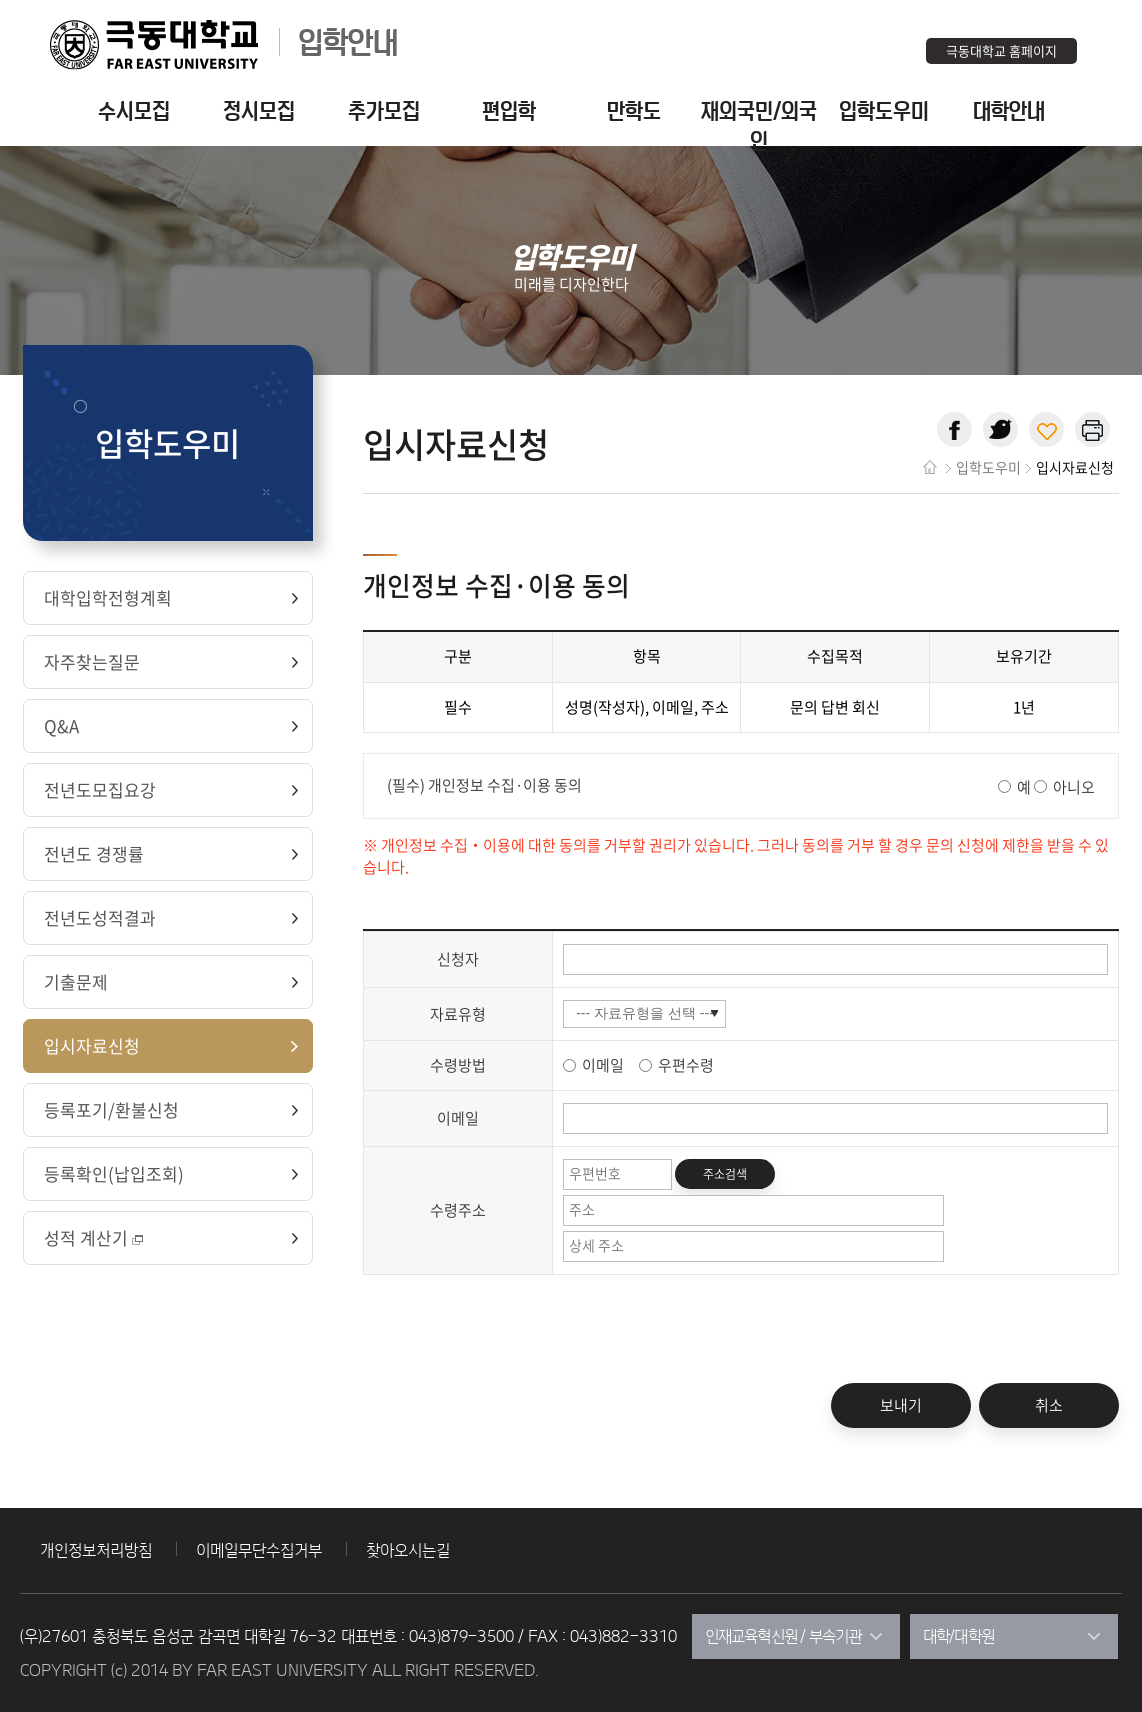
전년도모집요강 (100, 789)
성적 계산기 (95, 1237)
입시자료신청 (92, 1045)
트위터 (1000, 429)
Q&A (61, 725)
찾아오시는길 (408, 1550)
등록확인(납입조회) (114, 1173)
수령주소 (458, 1211)
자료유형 (458, 1014)
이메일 (604, 1065)
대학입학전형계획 (108, 597)
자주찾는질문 (92, 661)
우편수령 (686, 1065)
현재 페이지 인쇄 (1092, 429)
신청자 (458, 959)
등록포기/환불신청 (111, 1109)
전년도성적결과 (100, 917)
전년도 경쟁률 (94, 853)
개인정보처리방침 (96, 1550)
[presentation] (515, 1344)
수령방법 (458, 1065)
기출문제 (76, 981)
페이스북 (954, 429)
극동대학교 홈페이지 (1001, 50)
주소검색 (725, 1174)
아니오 (1074, 786)
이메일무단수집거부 (259, 1550)
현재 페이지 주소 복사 (1046, 429)
